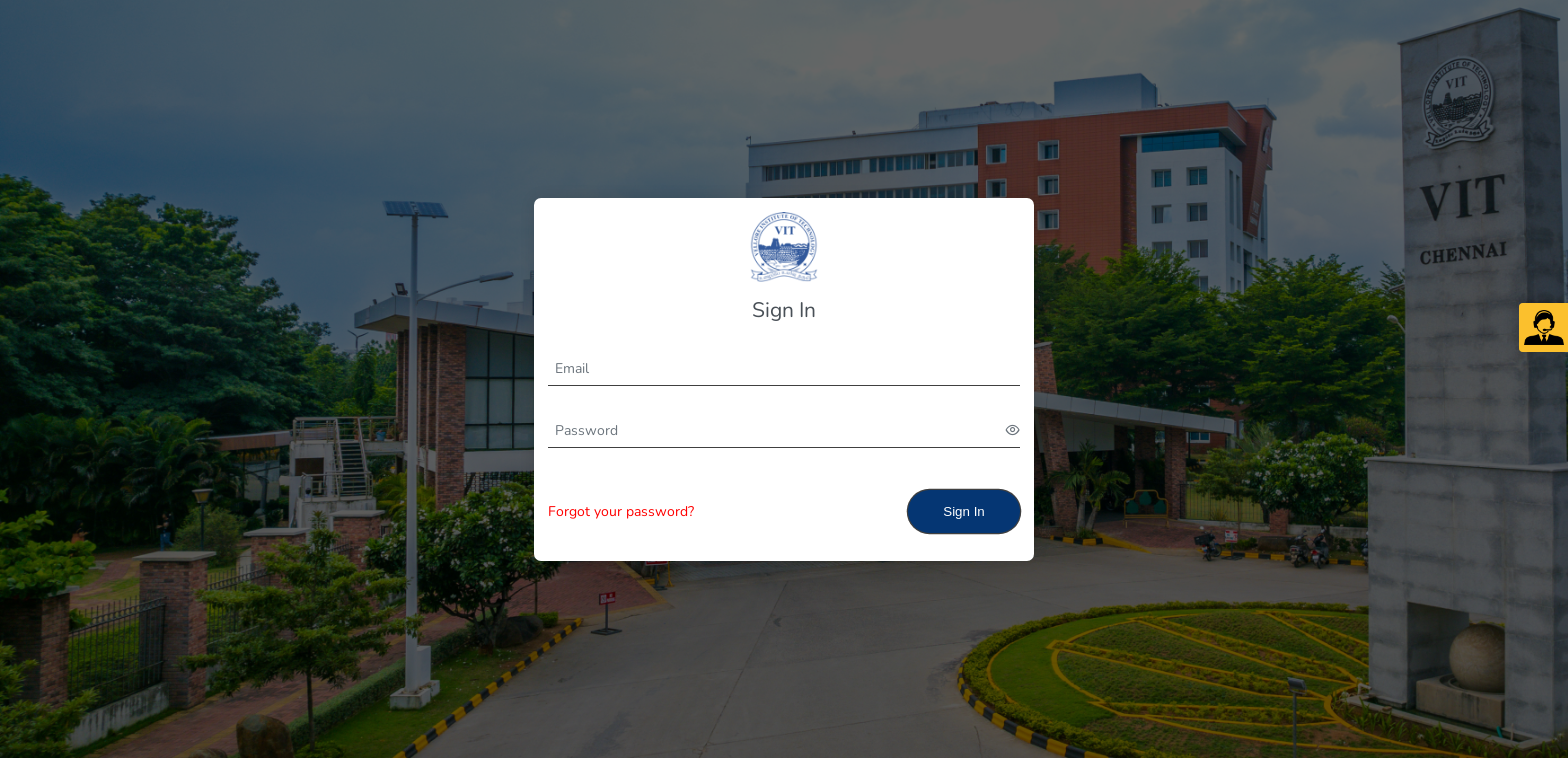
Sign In (964, 511)
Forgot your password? (621, 511)
